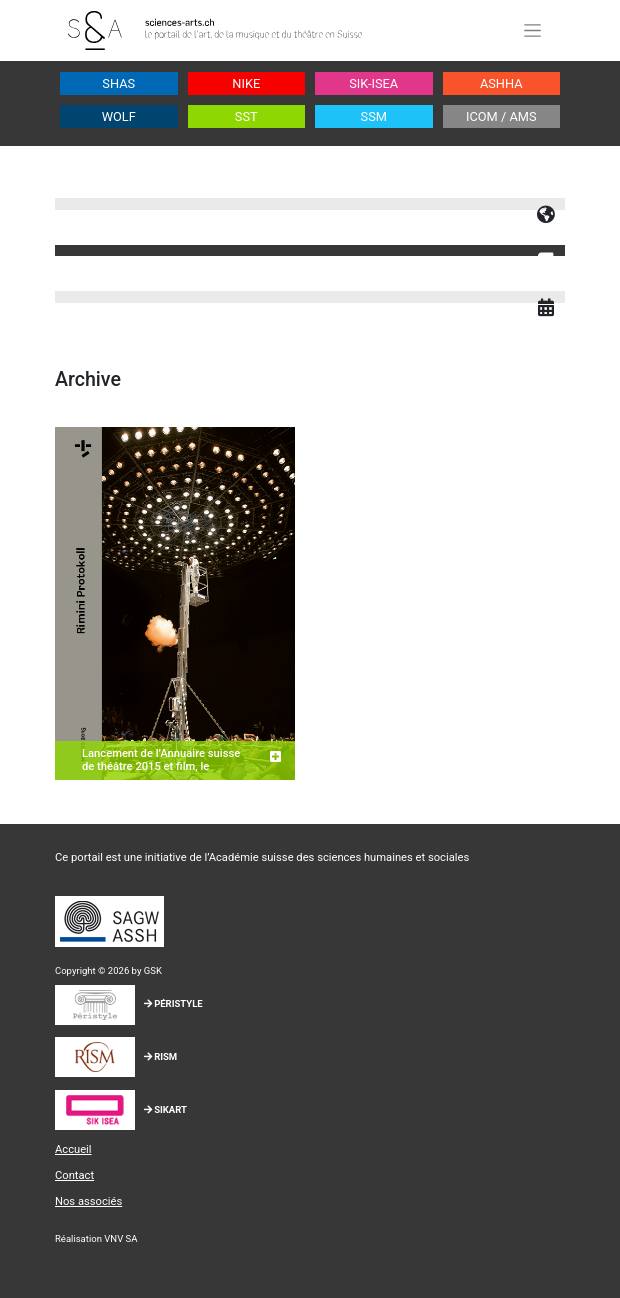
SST (246, 116)
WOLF (119, 116)
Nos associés (88, 1201)
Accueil (73, 1149)
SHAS (118, 83)
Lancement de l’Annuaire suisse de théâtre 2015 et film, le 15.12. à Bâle (161, 767)
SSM (374, 116)
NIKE (246, 83)
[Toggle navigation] (532, 30)
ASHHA (501, 83)
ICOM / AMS (501, 116)
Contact (74, 1175)
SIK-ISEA (373, 83)
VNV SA (120, 1238)
